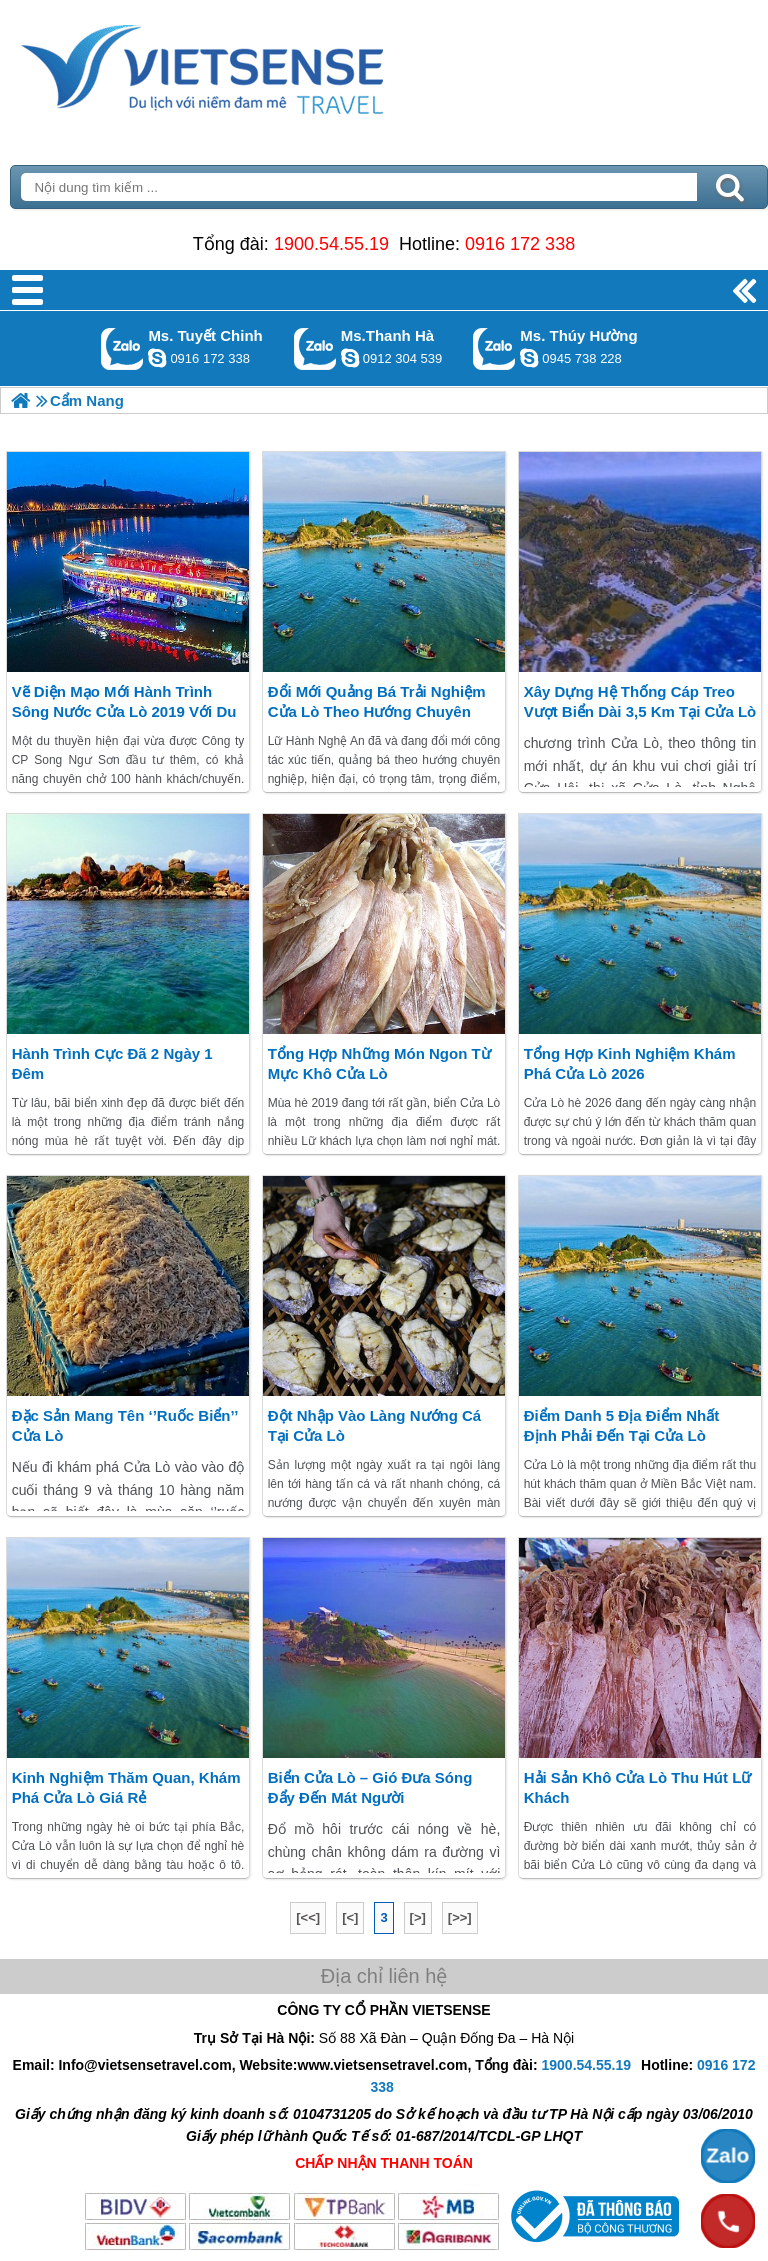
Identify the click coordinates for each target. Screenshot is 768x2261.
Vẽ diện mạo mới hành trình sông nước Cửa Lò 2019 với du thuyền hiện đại (124, 711)
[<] (350, 1917)
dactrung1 (529, 358)
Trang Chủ (252, 65)
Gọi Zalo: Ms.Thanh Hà (315, 348)
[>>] (460, 1917)
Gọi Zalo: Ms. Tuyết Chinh (122, 348)
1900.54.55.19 (331, 244)
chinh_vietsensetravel (157, 358)
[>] (418, 1917)
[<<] (308, 1917)
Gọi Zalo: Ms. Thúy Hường (494, 348)
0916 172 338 (520, 244)
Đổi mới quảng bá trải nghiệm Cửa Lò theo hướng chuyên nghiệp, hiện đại (377, 711)
